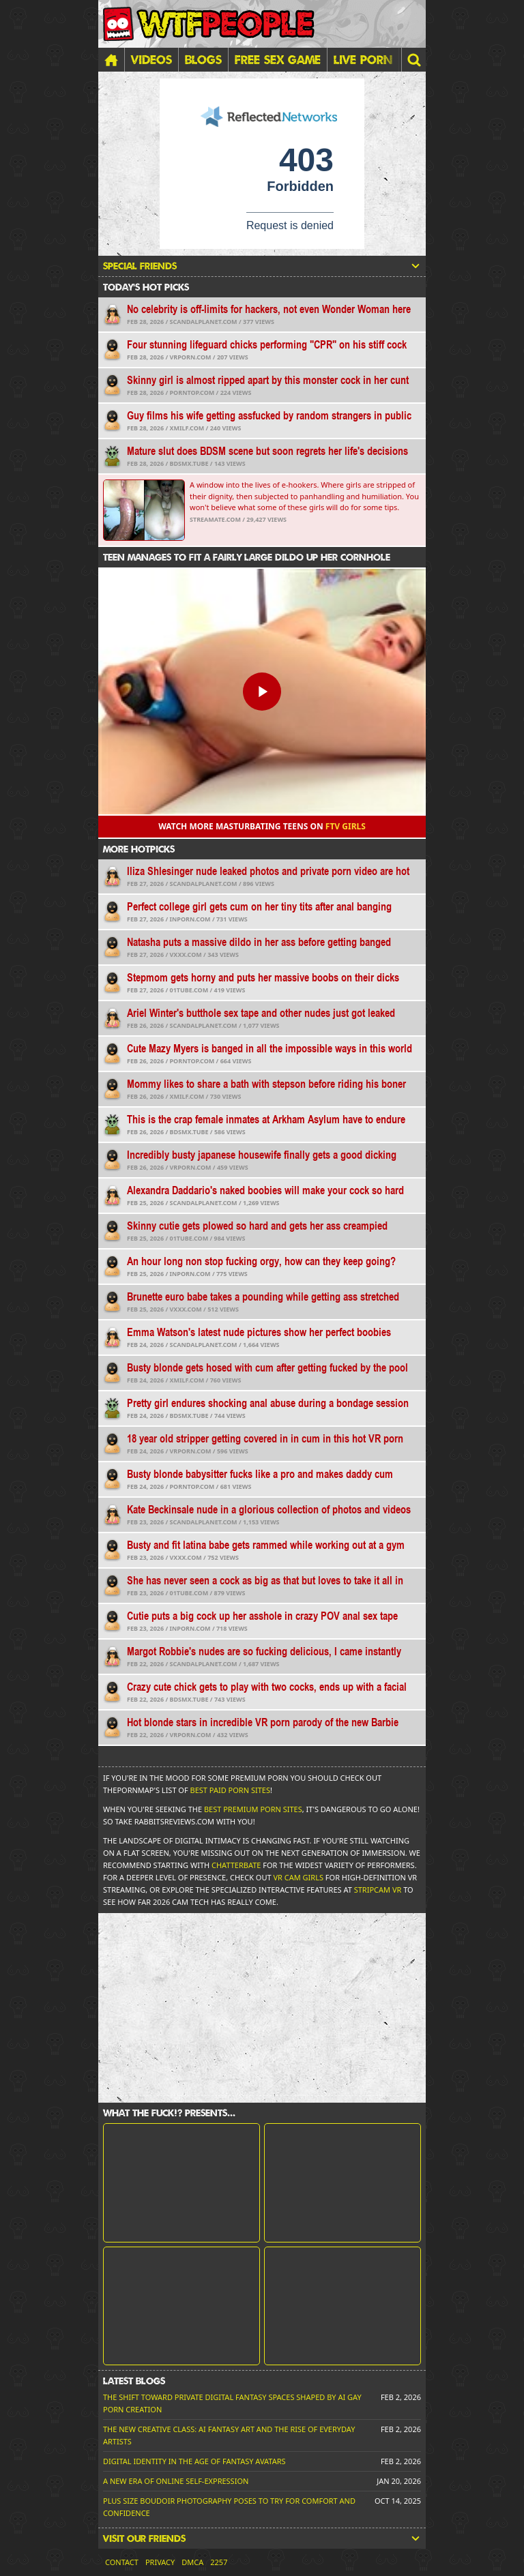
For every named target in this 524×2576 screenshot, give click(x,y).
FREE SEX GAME (278, 59)
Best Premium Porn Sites (253, 1809)
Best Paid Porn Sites (230, 1790)
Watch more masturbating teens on (262, 826)
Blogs (203, 59)
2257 (218, 2562)
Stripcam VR (378, 1889)
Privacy (160, 2562)
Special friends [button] (262, 266)
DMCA (192, 2562)
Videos (151, 59)
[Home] (111, 60)
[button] (413, 60)
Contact (122, 2562)
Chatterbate (236, 1865)
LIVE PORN (363, 59)
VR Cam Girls (298, 1877)
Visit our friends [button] (262, 2538)
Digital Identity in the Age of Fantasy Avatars (194, 2461)
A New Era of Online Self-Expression (175, 2481)
